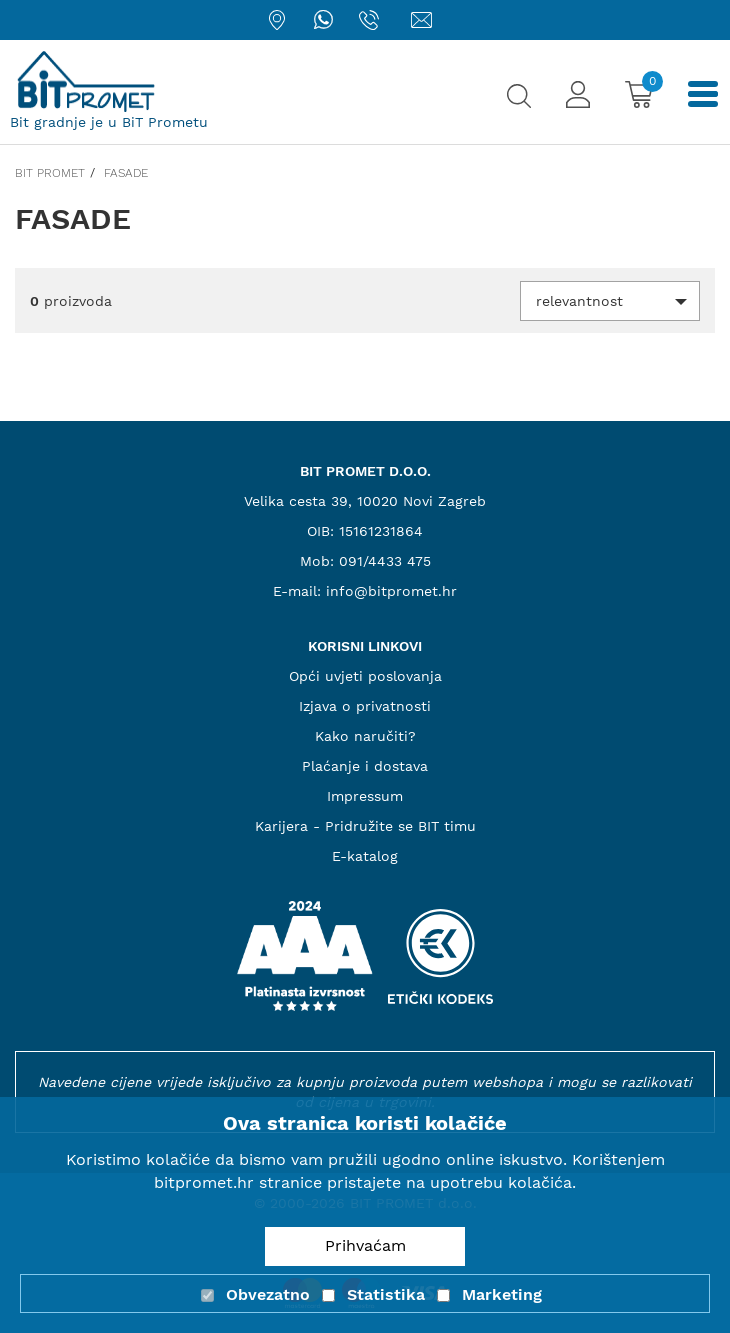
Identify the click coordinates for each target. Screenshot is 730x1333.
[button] (610, 301)
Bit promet (50, 173)
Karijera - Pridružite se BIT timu (365, 826)
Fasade (126, 173)
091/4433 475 (385, 561)
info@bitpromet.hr (391, 591)
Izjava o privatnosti (365, 706)
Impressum (365, 796)
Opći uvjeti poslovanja (365, 676)
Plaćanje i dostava (365, 766)
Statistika (386, 1294)
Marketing (502, 1294)
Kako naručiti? (365, 736)
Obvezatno (268, 1294)
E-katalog (365, 856)
